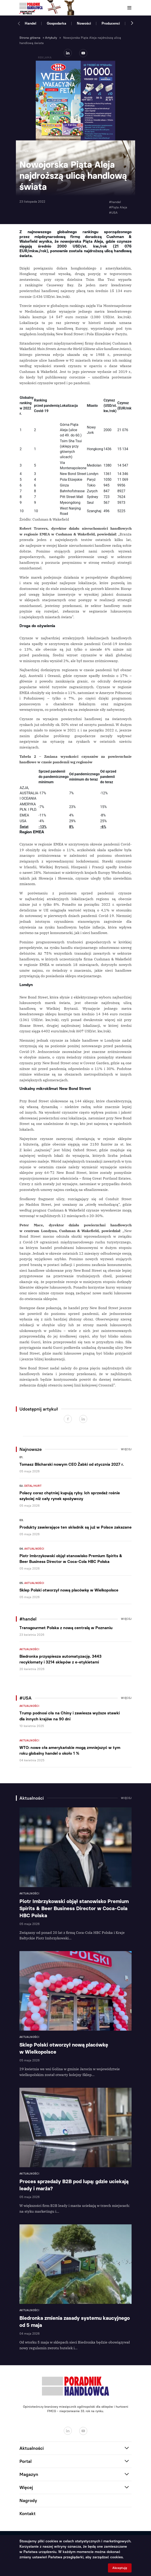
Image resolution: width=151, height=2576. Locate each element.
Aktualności (34, 1548)
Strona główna (29, 38)
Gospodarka (56, 23)
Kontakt (27, 2513)
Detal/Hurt (33, 1485)
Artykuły (51, 38)
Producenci (111, 23)
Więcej (126, 1449)
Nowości (84, 23)
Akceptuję (119, 2568)
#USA (113, 213)
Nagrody (28, 2500)
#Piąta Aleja (118, 207)
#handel (115, 202)
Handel (30, 23)
